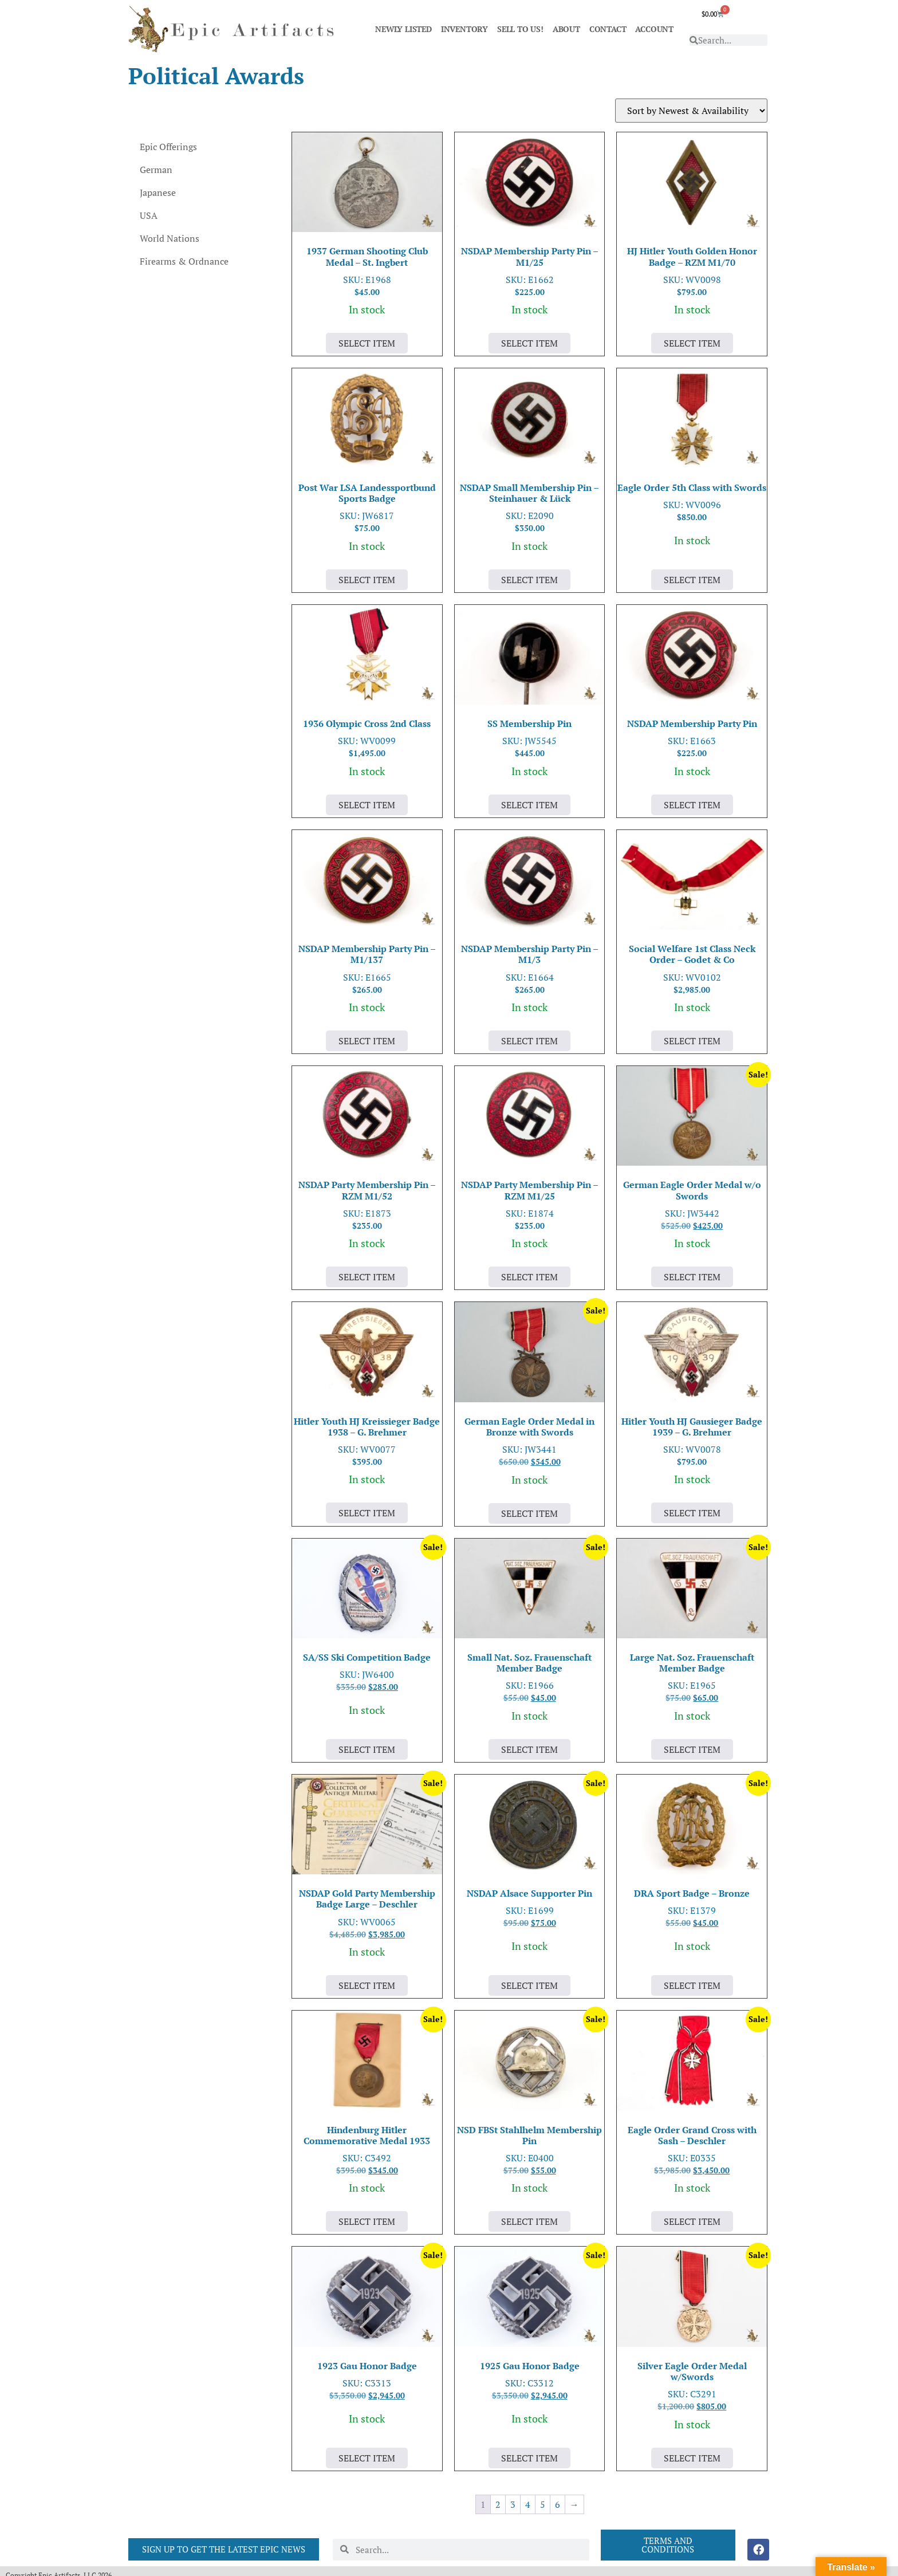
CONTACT (608, 28)
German (156, 169)
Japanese (158, 192)
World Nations (169, 238)
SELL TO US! (520, 28)
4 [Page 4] (527, 2504)
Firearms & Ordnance (184, 261)
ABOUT (566, 28)
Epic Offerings (168, 146)
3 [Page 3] (512, 2504)
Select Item (366, 343)
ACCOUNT (654, 28)
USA (148, 215)
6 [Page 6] (557, 2504)
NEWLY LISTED (403, 28)
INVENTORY (464, 28)
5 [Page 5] (542, 2504)
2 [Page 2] (498, 2504)
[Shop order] (691, 111)
